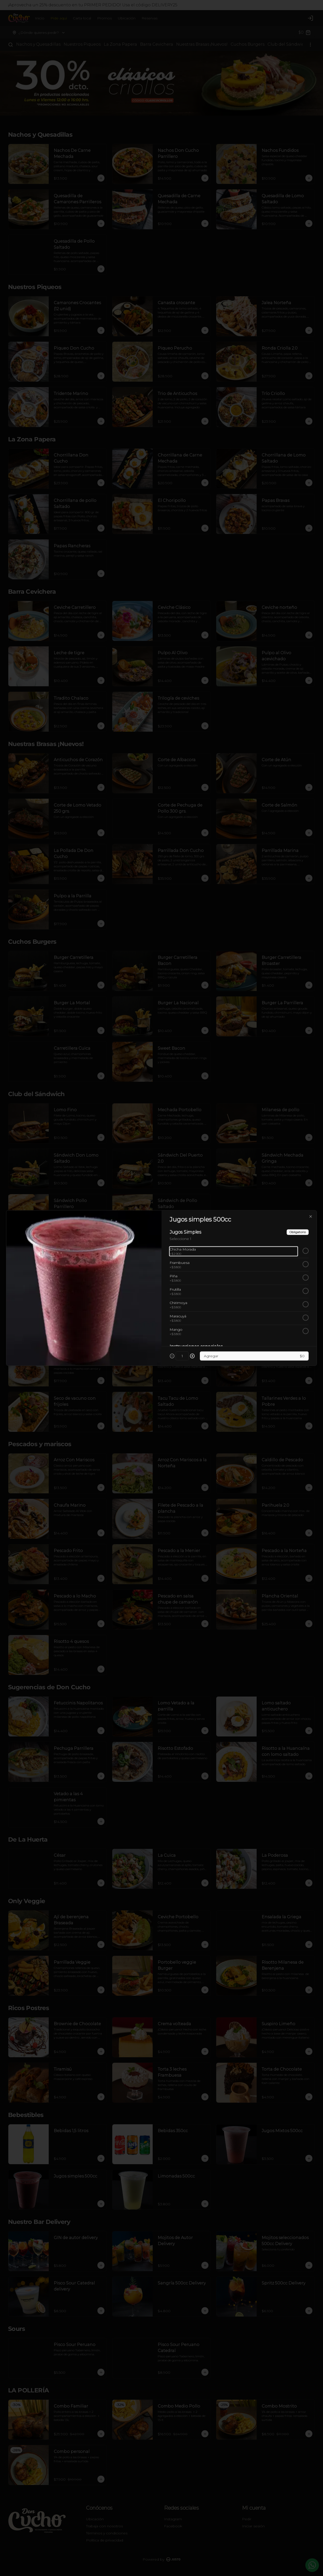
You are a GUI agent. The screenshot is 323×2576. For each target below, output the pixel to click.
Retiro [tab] (190, 1265)
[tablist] (161, 1264)
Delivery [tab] (133, 1265)
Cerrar (161, 1324)
